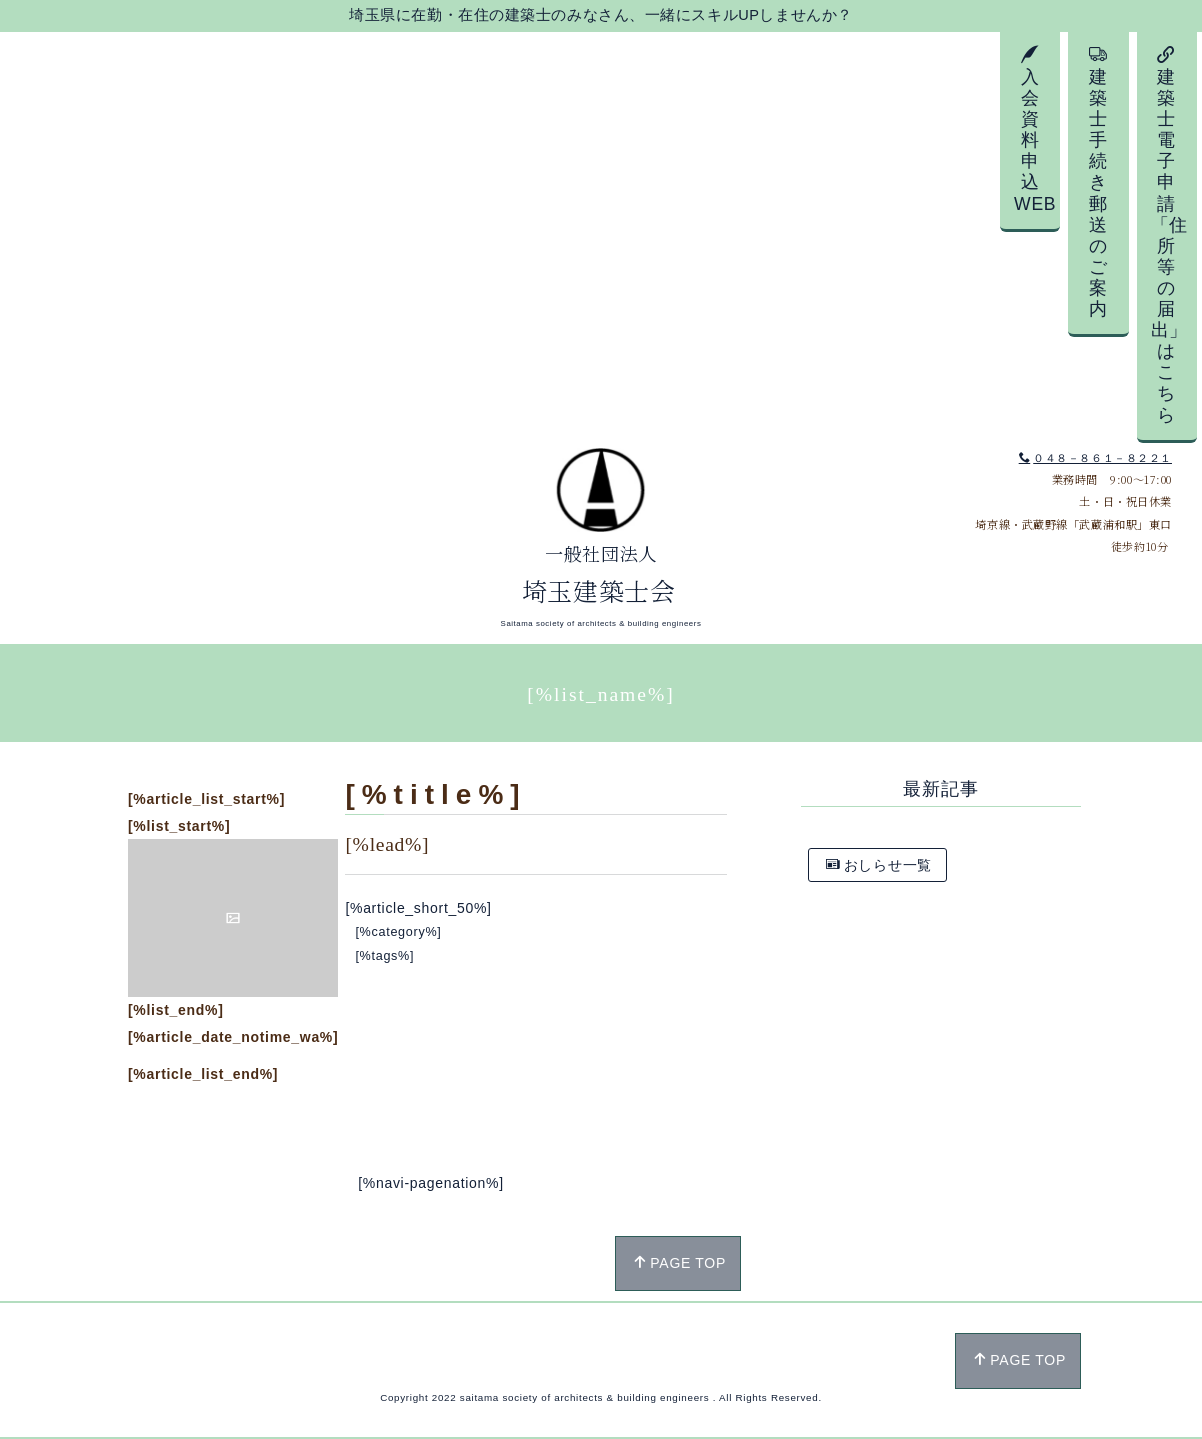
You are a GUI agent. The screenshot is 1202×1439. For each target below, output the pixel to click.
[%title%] (435, 794)
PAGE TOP (679, 1263)
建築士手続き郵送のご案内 (1098, 182)
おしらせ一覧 (879, 865)
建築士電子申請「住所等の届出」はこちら (1169, 235)
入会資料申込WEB (1035, 129)
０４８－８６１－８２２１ (1095, 458)
